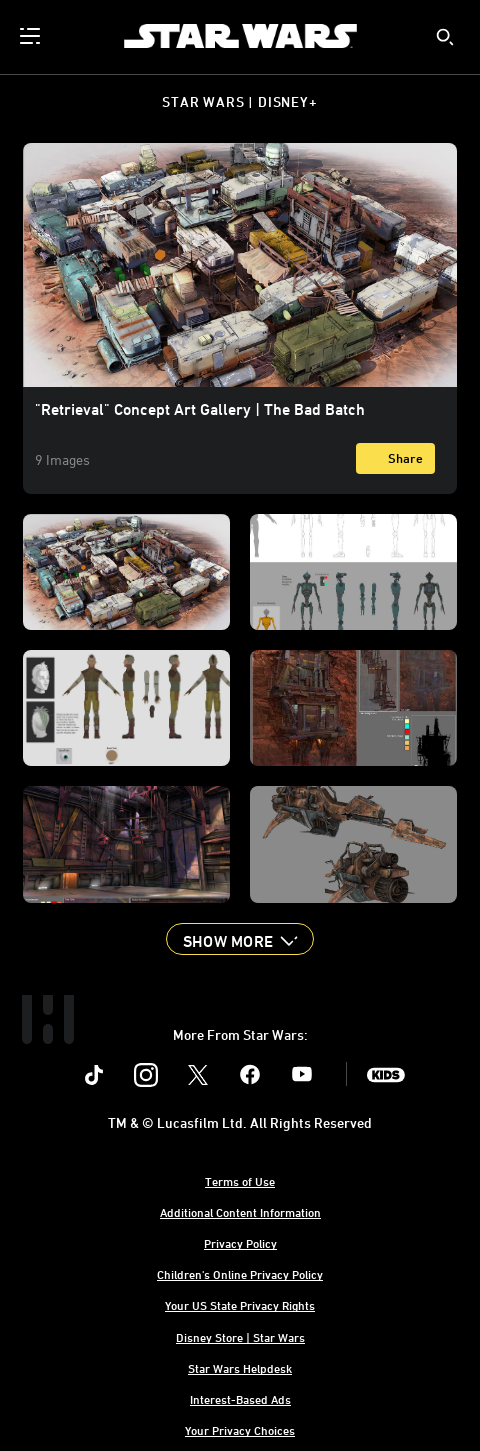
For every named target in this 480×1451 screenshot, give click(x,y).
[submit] (445, 37)
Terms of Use (240, 1181)
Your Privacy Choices (240, 1430)
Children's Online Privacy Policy (240, 1274)
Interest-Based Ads (240, 1399)
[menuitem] (32, 36)
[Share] (395, 458)
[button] (240, 939)
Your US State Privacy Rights (240, 1305)
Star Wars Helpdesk (240, 1368)
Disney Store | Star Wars (240, 1337)
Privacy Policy (240, 1243)
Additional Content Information (240, 1212)
